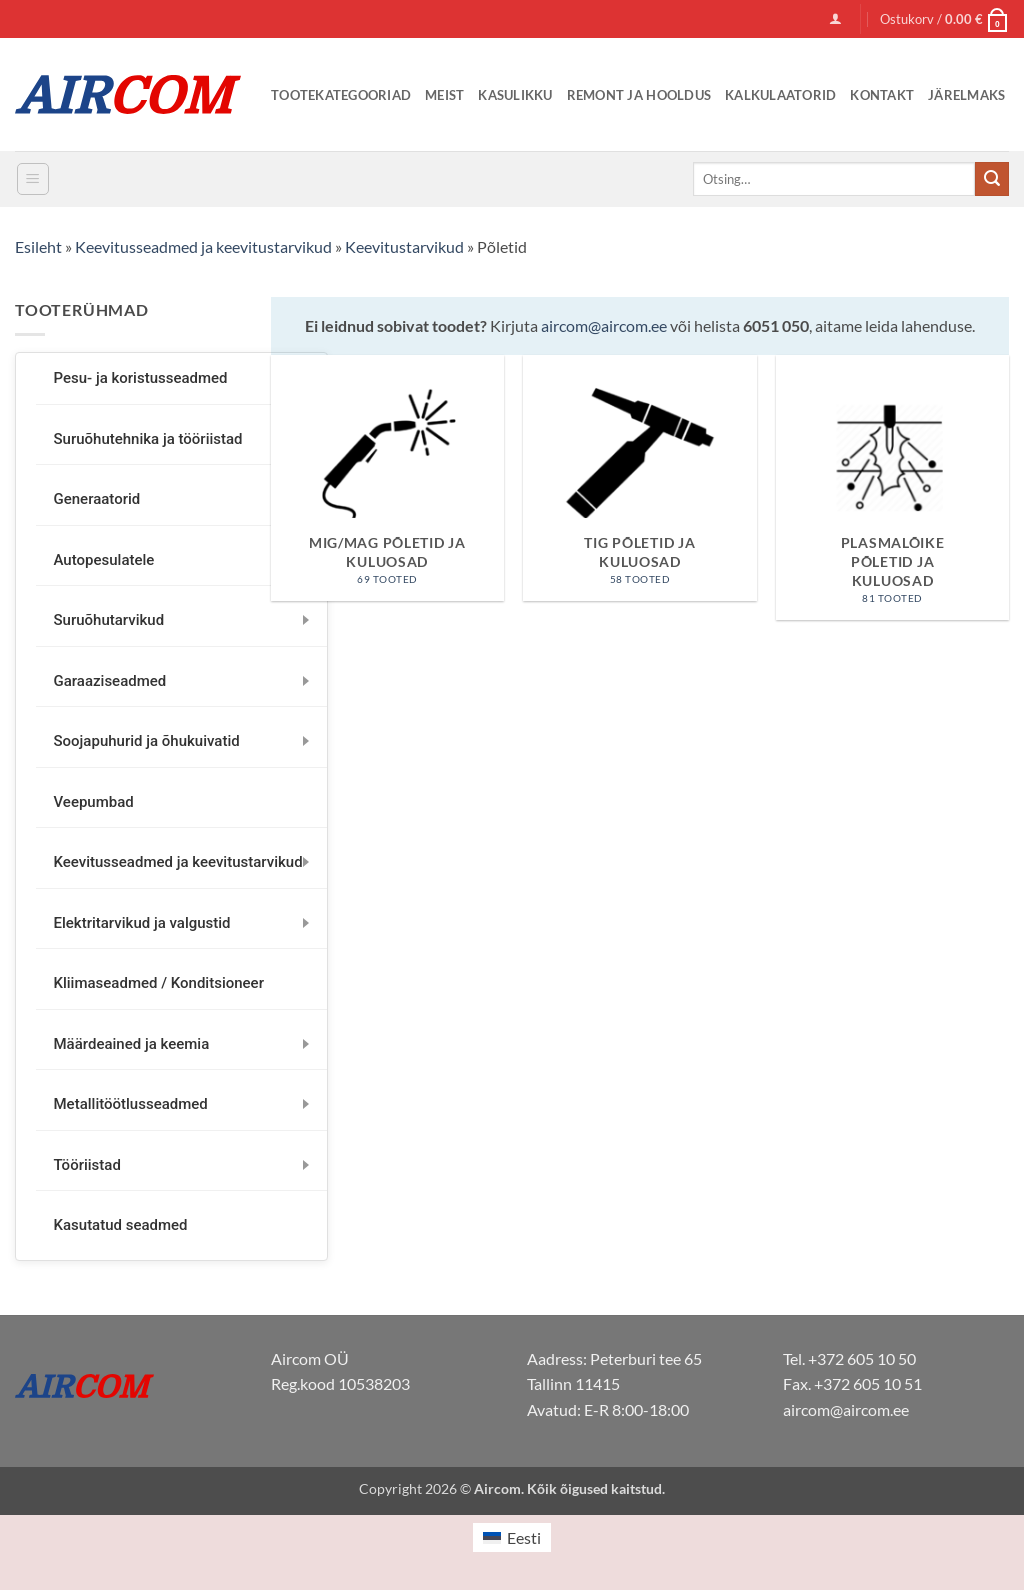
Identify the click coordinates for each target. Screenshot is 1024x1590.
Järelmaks (966, 95)
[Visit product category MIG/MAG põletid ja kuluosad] (387, 478)
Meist (444, 95)
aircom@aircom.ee (604, 325)
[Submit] (992, 179)
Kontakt (882, 95)
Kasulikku (515, 95)
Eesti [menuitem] (524, 1537)
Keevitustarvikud (404, 246)
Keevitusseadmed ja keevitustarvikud (203, 246)
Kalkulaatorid (780, 95)
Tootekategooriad (341, 95)
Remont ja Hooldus (639, 95)
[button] (835, 18)
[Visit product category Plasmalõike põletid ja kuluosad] (892, 487)
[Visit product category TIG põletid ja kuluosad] (639, 478)
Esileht (38, 246)
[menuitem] (512, 1537)
